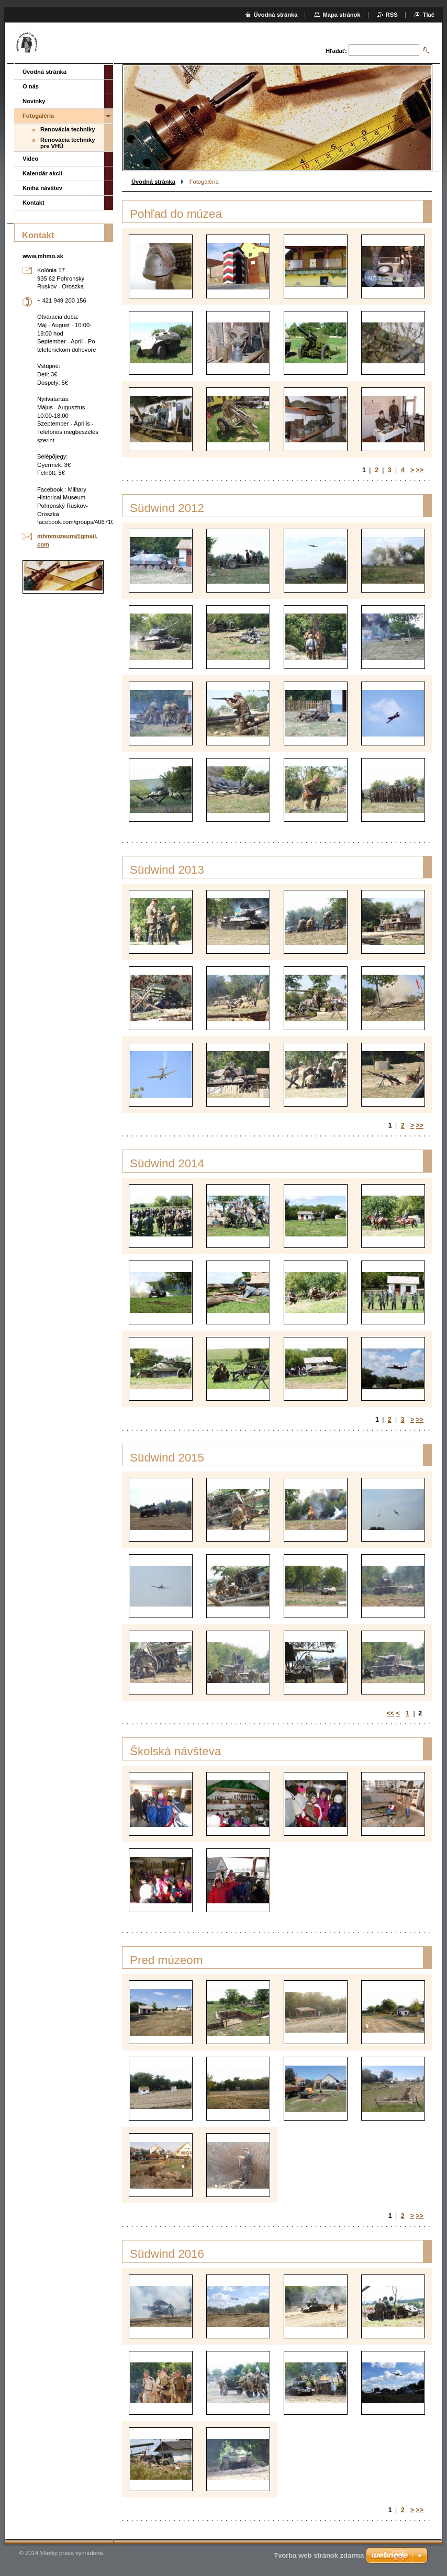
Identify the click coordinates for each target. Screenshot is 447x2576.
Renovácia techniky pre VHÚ (67, 143)
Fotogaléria (38, 116)
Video (30, 158)
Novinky (34, 101)
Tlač (428, 15)
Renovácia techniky (67, 129)
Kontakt (33, 202)
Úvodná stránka (153, 182)
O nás (31, 86)
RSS (392, 15)
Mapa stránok (341, 15)
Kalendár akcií (42, 173)
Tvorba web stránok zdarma (319, 2555)
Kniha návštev (42, 188)
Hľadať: (336, 51)
